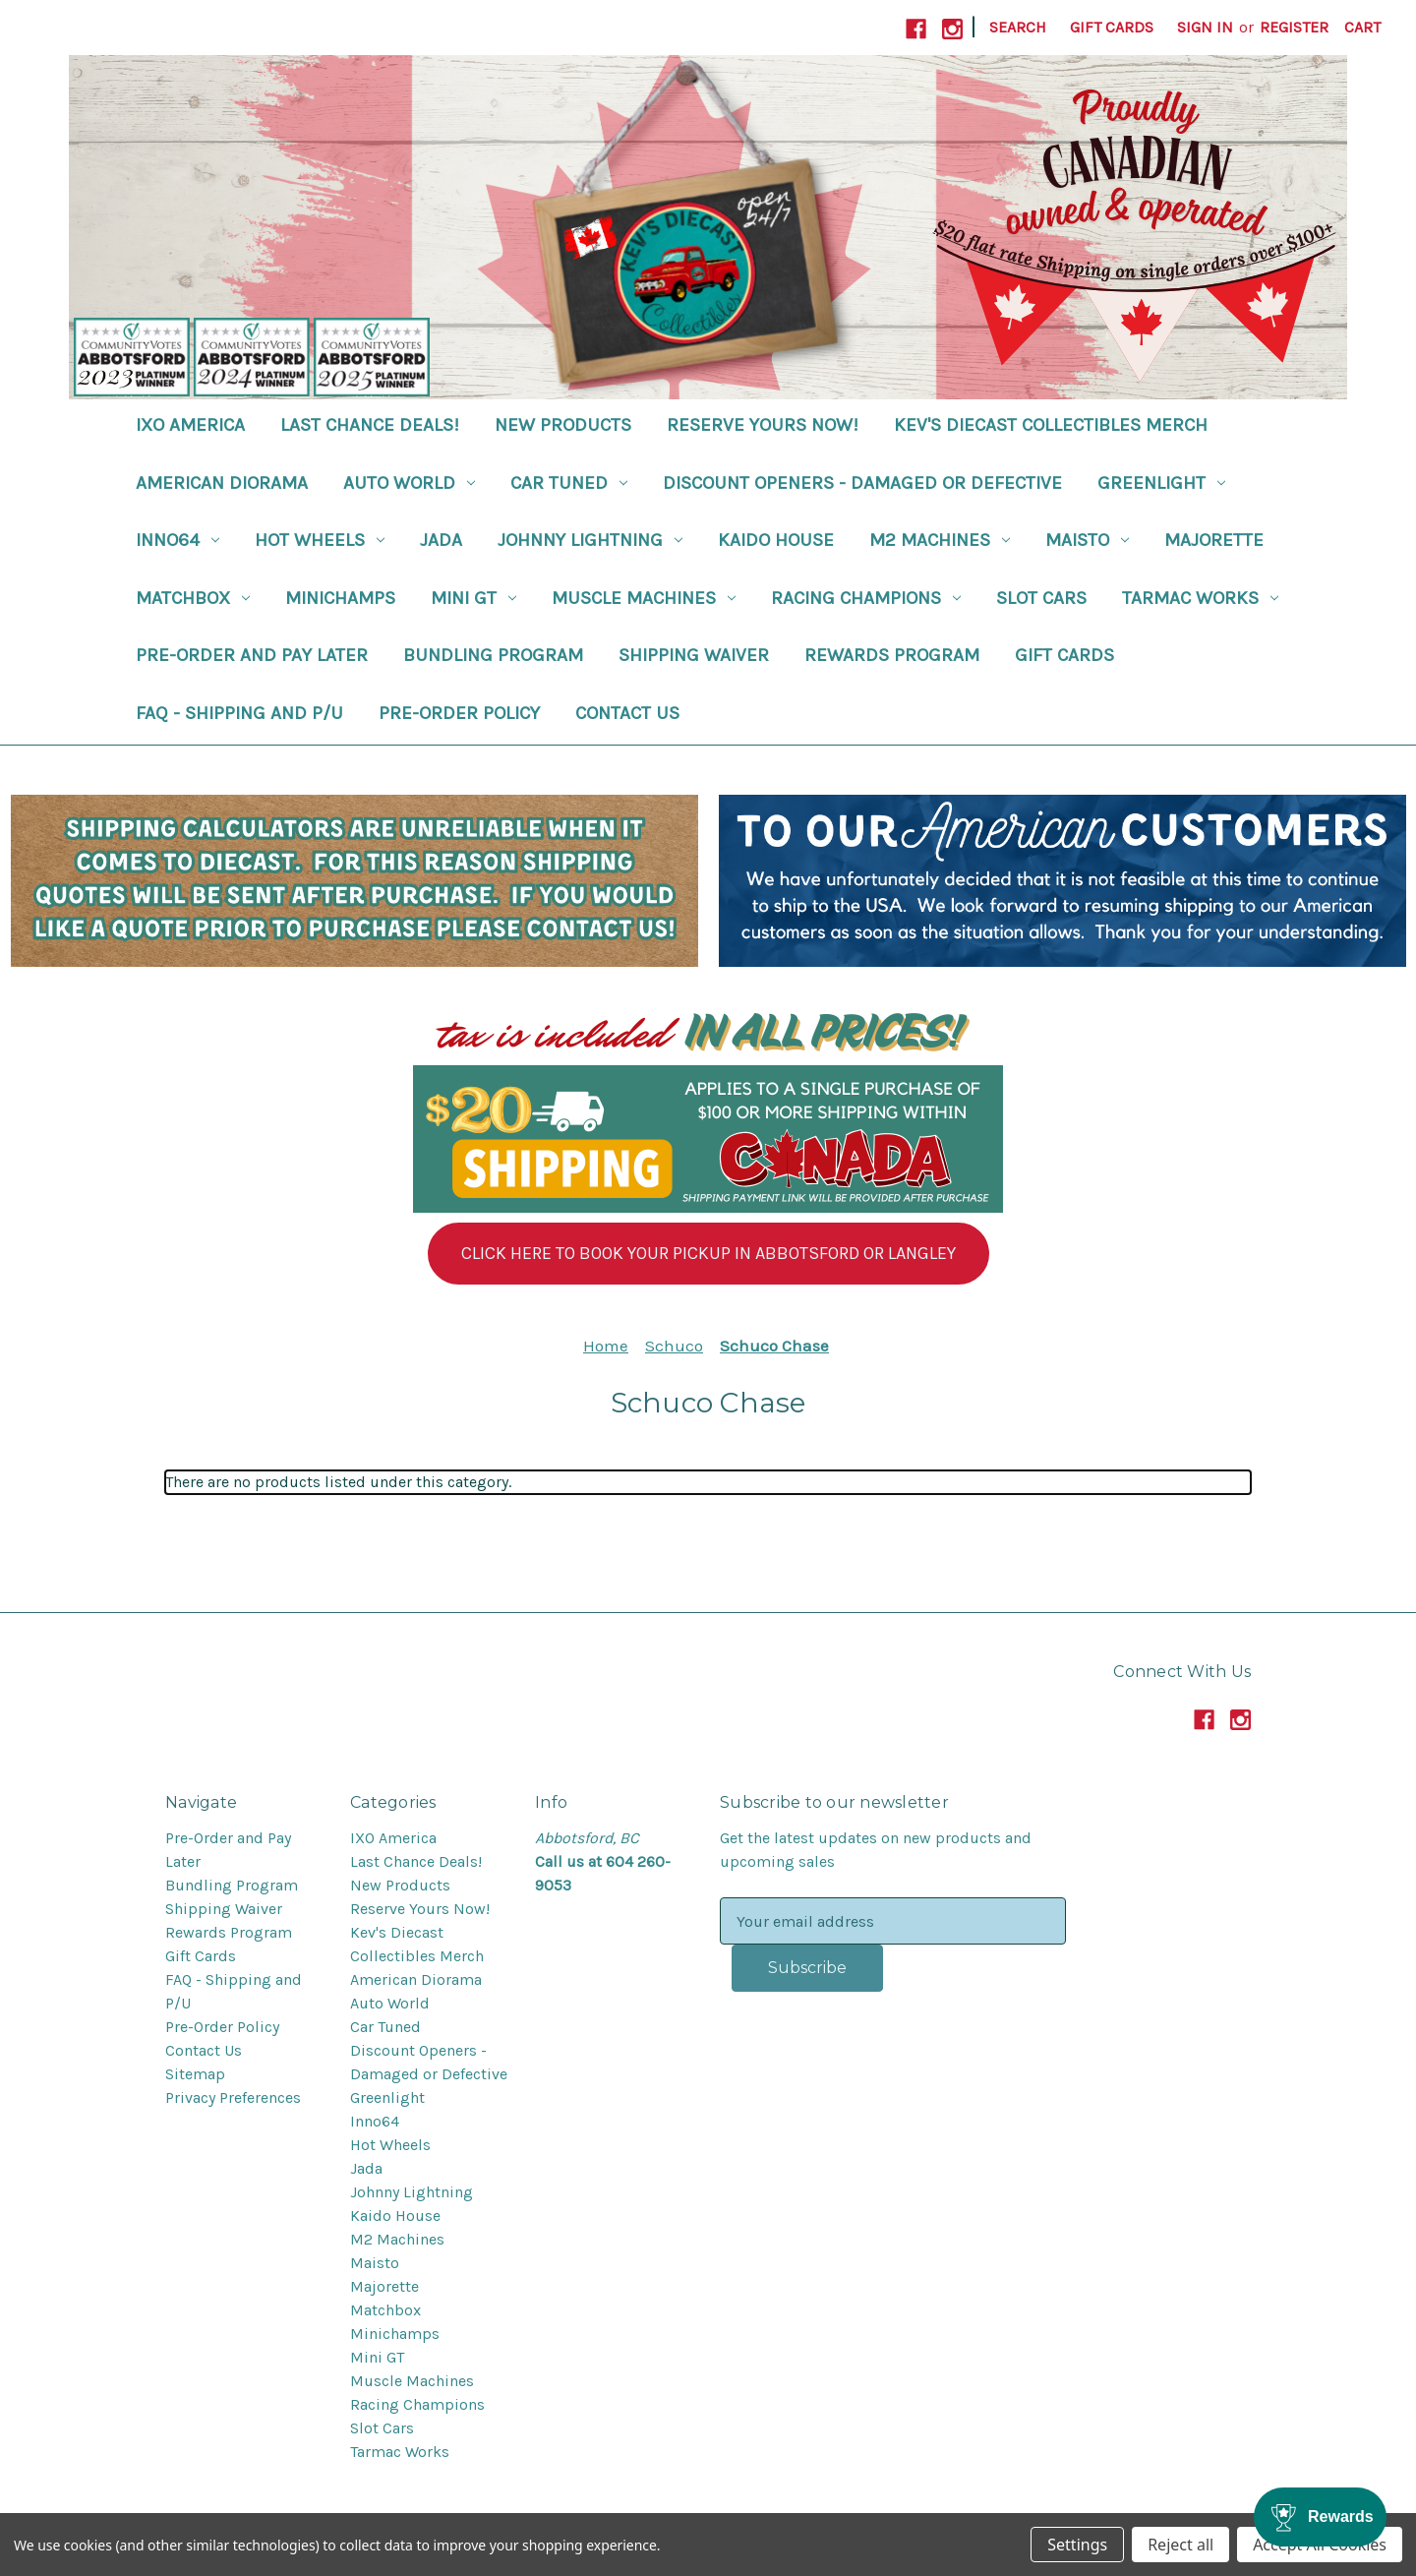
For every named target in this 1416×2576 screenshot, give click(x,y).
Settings (1077, 2544)
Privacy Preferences (233, 2097)
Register (1294, 27)
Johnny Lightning (590, 540)
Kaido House (776, 540)
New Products (563, 425)
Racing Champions (866, 598)
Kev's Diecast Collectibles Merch (1051, 425)
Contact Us (627, 713)
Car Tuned (568, 483)
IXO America (190, 425)
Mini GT (473, 598)
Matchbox (193, 598)
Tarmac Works (1200, 598)
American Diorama (222, 483)
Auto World (409, 483)
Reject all (1180, 2544)
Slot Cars (1041, 598)
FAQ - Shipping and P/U (239, 713)
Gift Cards (1111, 27)
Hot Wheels (319, 540)
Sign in (1205, 27)
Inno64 (177, 540)
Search (1017, 27)
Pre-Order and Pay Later (252, 655)
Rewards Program (891, 655)
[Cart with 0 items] (1362, 27)
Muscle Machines (644, 598)
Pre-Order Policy (459, 713)
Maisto (1087, 540)
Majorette (1214, 540)
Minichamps (340, 598)
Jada (441, 540)
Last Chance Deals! (369, 425)
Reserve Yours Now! (762, 425)
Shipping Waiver (694, 655)
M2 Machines (939, 540)
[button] (708, 1254)
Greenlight (1161, 483)
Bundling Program (493, 655)
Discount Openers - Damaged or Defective (862, 483)
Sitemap (195, 2074)
